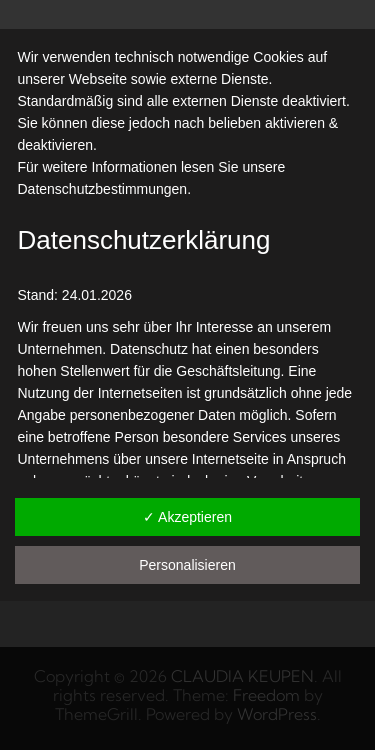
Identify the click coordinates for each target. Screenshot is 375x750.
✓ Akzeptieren (187, 517)
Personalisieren (187, 565)
